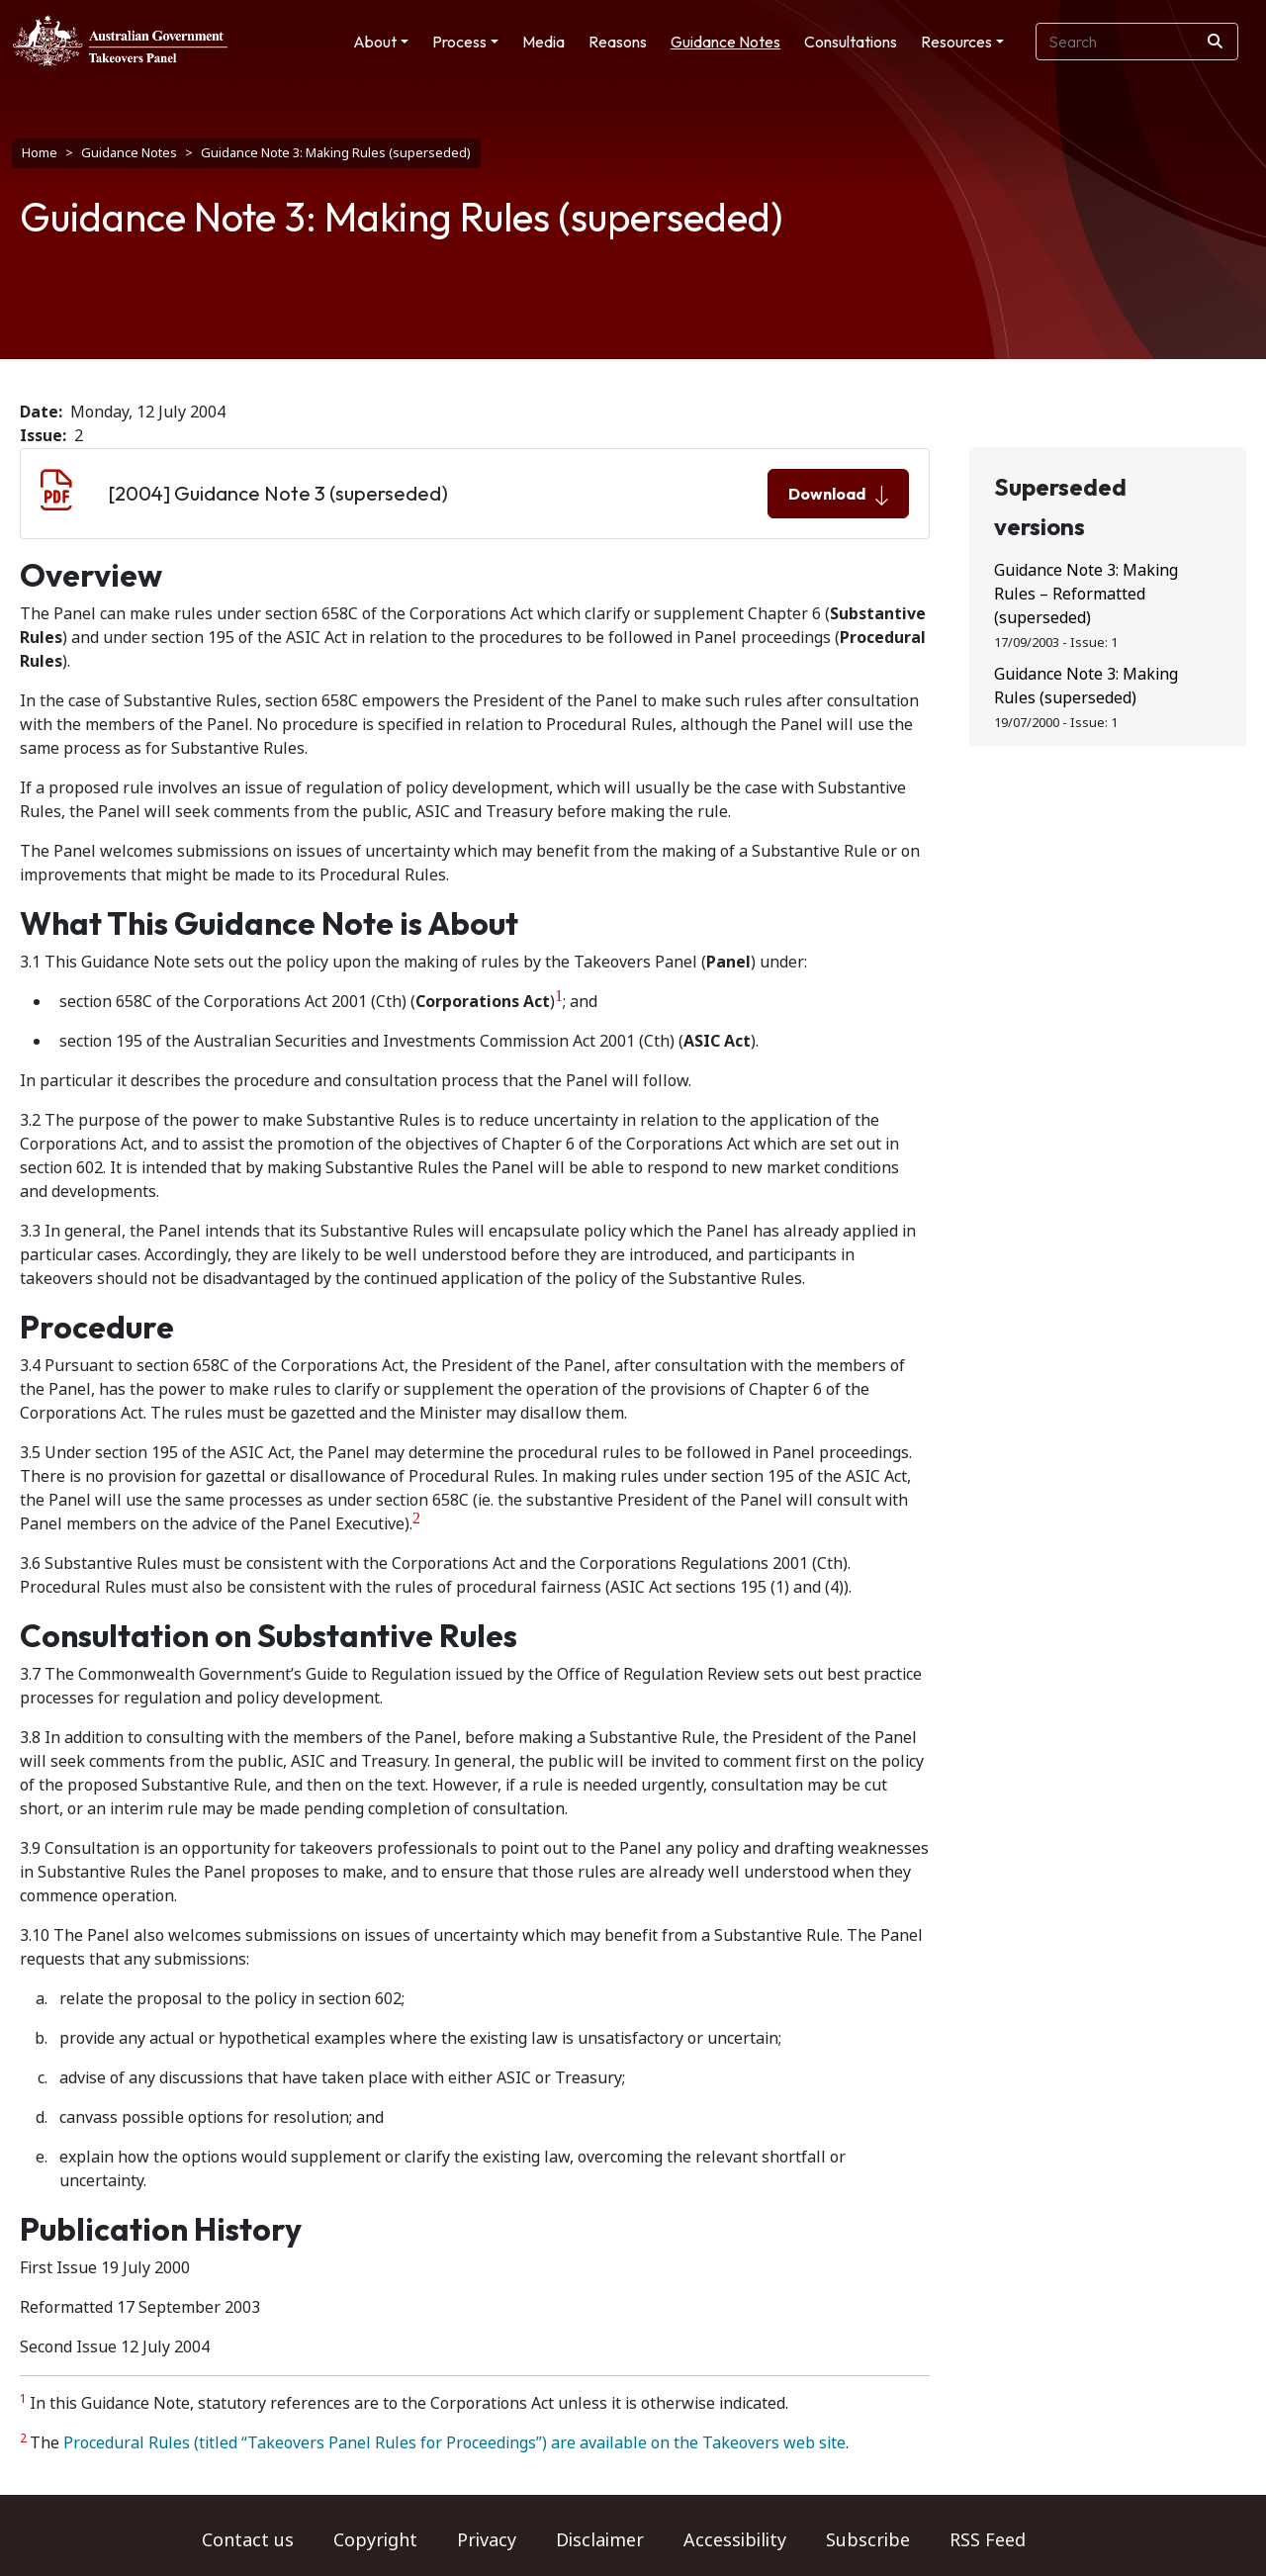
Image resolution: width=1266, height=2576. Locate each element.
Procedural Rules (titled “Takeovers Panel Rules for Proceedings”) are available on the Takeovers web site (454, 2443)
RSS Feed (988, 2540)
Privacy (486, 2540)
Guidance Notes (725, 41)
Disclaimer (600, 2540)
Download (838, 495)
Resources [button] (956, 41)
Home (39, 152)
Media (543, 41)
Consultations (850, 41)
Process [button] (459, 41)
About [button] (375, 41)
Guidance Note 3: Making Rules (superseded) (1086, 686)
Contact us (248, 2540)
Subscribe (868, 2540)
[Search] (1215, 41)
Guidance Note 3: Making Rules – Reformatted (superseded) (1086, 594)
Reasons (617, 41)
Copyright (375, 2540)
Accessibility (734, 2540)
